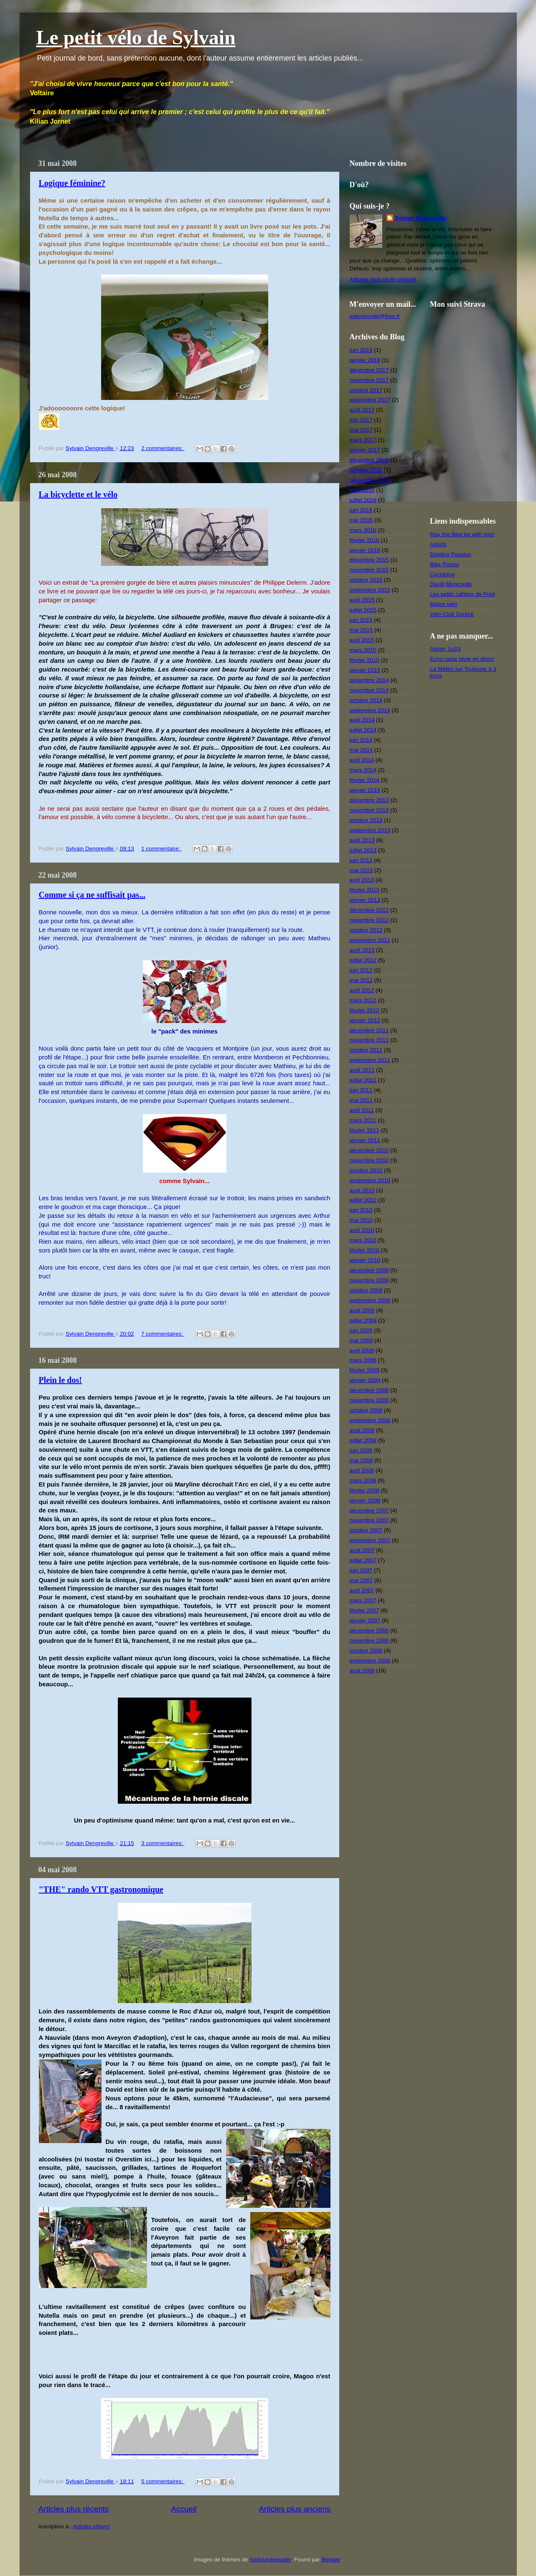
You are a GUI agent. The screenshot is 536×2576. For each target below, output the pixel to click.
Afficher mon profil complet (383, 279)
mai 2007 (361, 1580)
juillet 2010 (363, 1200)
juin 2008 (361, 1450)
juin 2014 (361, 740)
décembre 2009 (369, 1270)
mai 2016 (361, 520)
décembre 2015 (369, 560)
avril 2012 (362, 990)
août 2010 (362, 1190)
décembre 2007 (369, 1510)
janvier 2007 (365, 1620)
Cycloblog (442, 574)
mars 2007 (363, 1600)
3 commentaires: (163, 1843)
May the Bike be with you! (462, 534)
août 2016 (362, 490)
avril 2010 (362, 1230)
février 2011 (364, 1130)
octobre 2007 (366, 1530)
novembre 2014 (369, 690)
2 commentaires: (163, 448)
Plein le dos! (60, 1380)
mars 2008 (363, 1480)
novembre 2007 (369, 1520)
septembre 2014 (370, 710)
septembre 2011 (370, 1060)
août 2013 (362, 840)
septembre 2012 (370, 940)
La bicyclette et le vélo (78, 494)
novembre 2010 (369, 1160)
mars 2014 (363, 770)
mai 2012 (361, 980)
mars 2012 (363, 1000)
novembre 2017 (369, 380)
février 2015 (364, 660)
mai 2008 (361, 1460)
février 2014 (364, 780)
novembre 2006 (369, 1640)
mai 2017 (361, 430)
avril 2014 (362, 760)
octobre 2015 (366, 580)
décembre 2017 (369, 370)
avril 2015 (362, 640)
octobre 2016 (366, 470)
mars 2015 (363, 650)
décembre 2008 (369, 1390)
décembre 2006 (369, 1630)
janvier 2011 (365, 1140)
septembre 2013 (370, 830)
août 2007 (362, 1550)
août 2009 (362, 1310)
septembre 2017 (370, 400)
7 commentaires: (163, 1334)
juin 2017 (361, 420)
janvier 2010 (365, 1260)
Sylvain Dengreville (421, 218)
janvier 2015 (365, 670)
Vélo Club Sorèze (452, 614)
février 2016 (364, 540)
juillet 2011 (363, 1080)
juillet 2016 (363, 500)
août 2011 (362, 1070)
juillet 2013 (363, 850)
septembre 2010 (370, 1180)
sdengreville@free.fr (375, 316)
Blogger (330, 2559)
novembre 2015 (369, 570)
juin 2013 (361, 860)
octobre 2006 (366, 1650)
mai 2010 (361, 1220)
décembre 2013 (369, 800)
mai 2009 (361, 1340)
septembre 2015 (370, 590)
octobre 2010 (366, 1170)
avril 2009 (362, 1350)
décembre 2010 (369, 1150)
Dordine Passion (450, 554)
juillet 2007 (363, 1560)
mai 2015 (361, 630)
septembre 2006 (370, 1660)
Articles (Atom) (91, 2526)
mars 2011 (363, 1120)
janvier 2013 (365, 900)
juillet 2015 (363, 610)
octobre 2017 (366, 390)
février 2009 (364, 1370)
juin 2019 (361, 350)
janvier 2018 (365, 360)
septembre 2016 (370, 480)
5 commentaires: (163, 2481)
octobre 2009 (366, 1290)
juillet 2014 (363, 730)
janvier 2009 (365, 1380)
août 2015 (362, 600)
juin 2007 (361, 1570)
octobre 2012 (366, 930)
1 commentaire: (161, 848)
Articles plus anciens (294, 2509)
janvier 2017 (365, 450)
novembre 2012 (369, 920)
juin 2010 (361, 1210)
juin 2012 (361, 970)
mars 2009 (363, 1360)
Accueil (183, 2509)
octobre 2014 (366, 700)
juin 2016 (361, 510)
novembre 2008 (369, 1400)
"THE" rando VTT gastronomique (101, 1889)
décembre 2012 (369, 910)
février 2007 (364, 1610)
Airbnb (438, 544)
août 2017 (362, 410)
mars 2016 (363, 530)
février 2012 (364, 1010)
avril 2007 (362, 1590)
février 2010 (364, 1250)
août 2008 (362, 1430)
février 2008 (364, 1490)
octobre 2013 (366, 820)
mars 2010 (363, 1240)
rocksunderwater (270, 2559)
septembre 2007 (370, 1540)
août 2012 (362, 950)
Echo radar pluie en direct (462, 659)
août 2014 (362, 720)
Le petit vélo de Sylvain (136, 37)
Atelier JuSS (445, 649)
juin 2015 (361, 620)
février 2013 (364, 890)
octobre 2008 (366, 1410)
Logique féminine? (72, 183)
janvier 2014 (365, 790)
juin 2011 (361, 1090)
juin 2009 (361, 1330)
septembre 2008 (370, 1420)
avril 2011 (362, 1110)
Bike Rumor (445, 564)
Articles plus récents (73, 2509)
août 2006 (362, 1670)
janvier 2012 (365, 1020)
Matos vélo (443, 604)
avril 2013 (362, 880)
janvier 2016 (365, 550)
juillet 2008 (363, 1440)
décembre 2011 (369, 1030)
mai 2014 (361, 750)
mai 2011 (361, 1100)
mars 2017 (363, 440)
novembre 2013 (369, 810)
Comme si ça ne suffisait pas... (92, 894)
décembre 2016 (369, 460)
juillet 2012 (363, 960)
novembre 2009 (369, 1280)
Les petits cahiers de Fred (462, 594)
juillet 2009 (363, 1320)
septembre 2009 (370, 1300)
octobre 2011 (366, 1050)
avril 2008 (362, 1470)
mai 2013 (361, 870)
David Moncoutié (451, 584)
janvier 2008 (365, 1500)
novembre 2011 (369, 1040)
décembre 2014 (369, 680)
